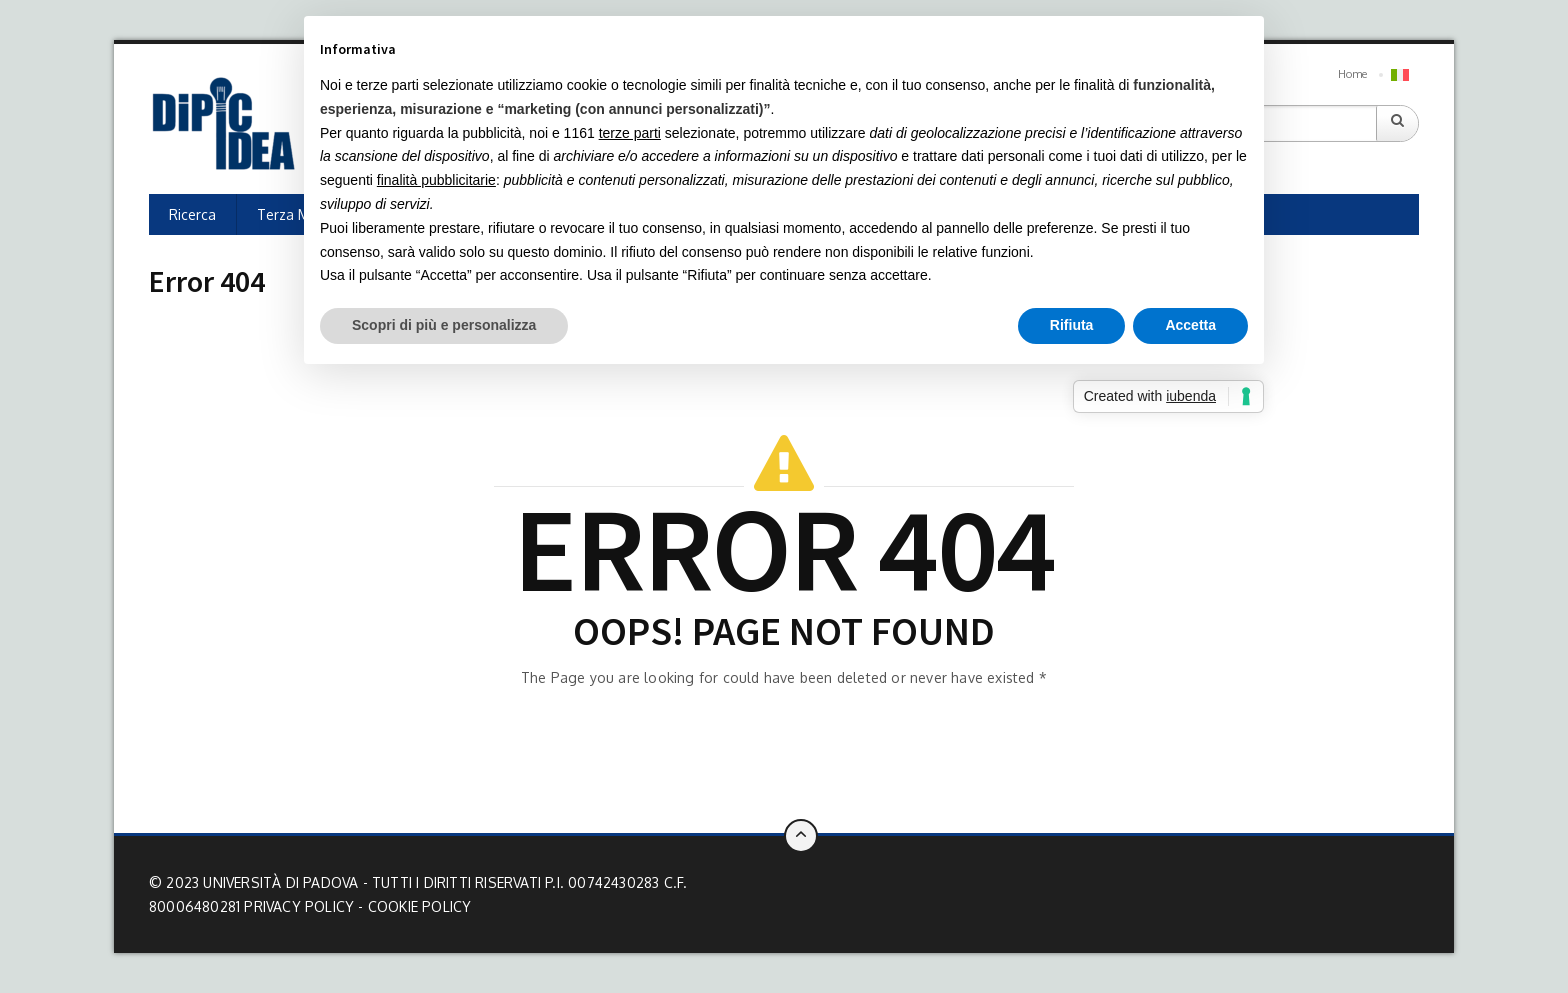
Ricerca (192, 214)
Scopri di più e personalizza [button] (444, 325)
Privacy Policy (299, 906)
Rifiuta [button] (1072, 325)
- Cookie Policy (414, 906)
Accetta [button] (1190, 325)
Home (1352, 74)
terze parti (630, 133)
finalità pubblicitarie (436, 180)
